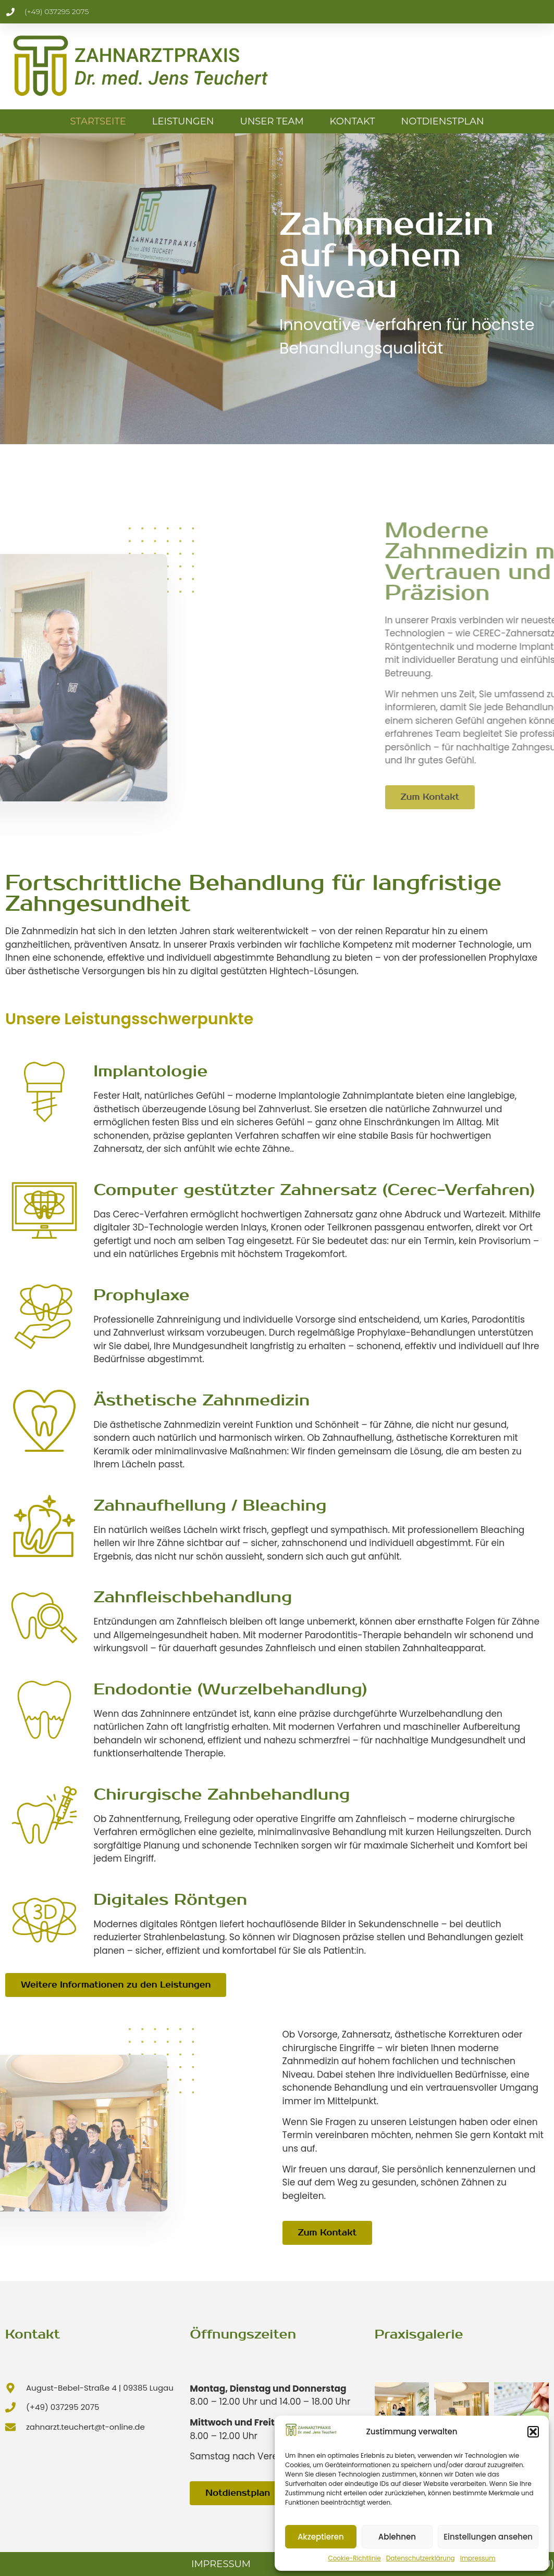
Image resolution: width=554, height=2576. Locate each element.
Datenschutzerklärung (420, 2558)
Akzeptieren (321, 2536)
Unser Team (271, 121)
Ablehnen (397, 2536)
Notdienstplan (442, 121)
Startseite (98, 121)
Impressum (478, 2558)
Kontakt (352, 121)
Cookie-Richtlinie (354, 2558)
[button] (533, 2432)
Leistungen (183, 121)
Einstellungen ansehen (488, 2536)
